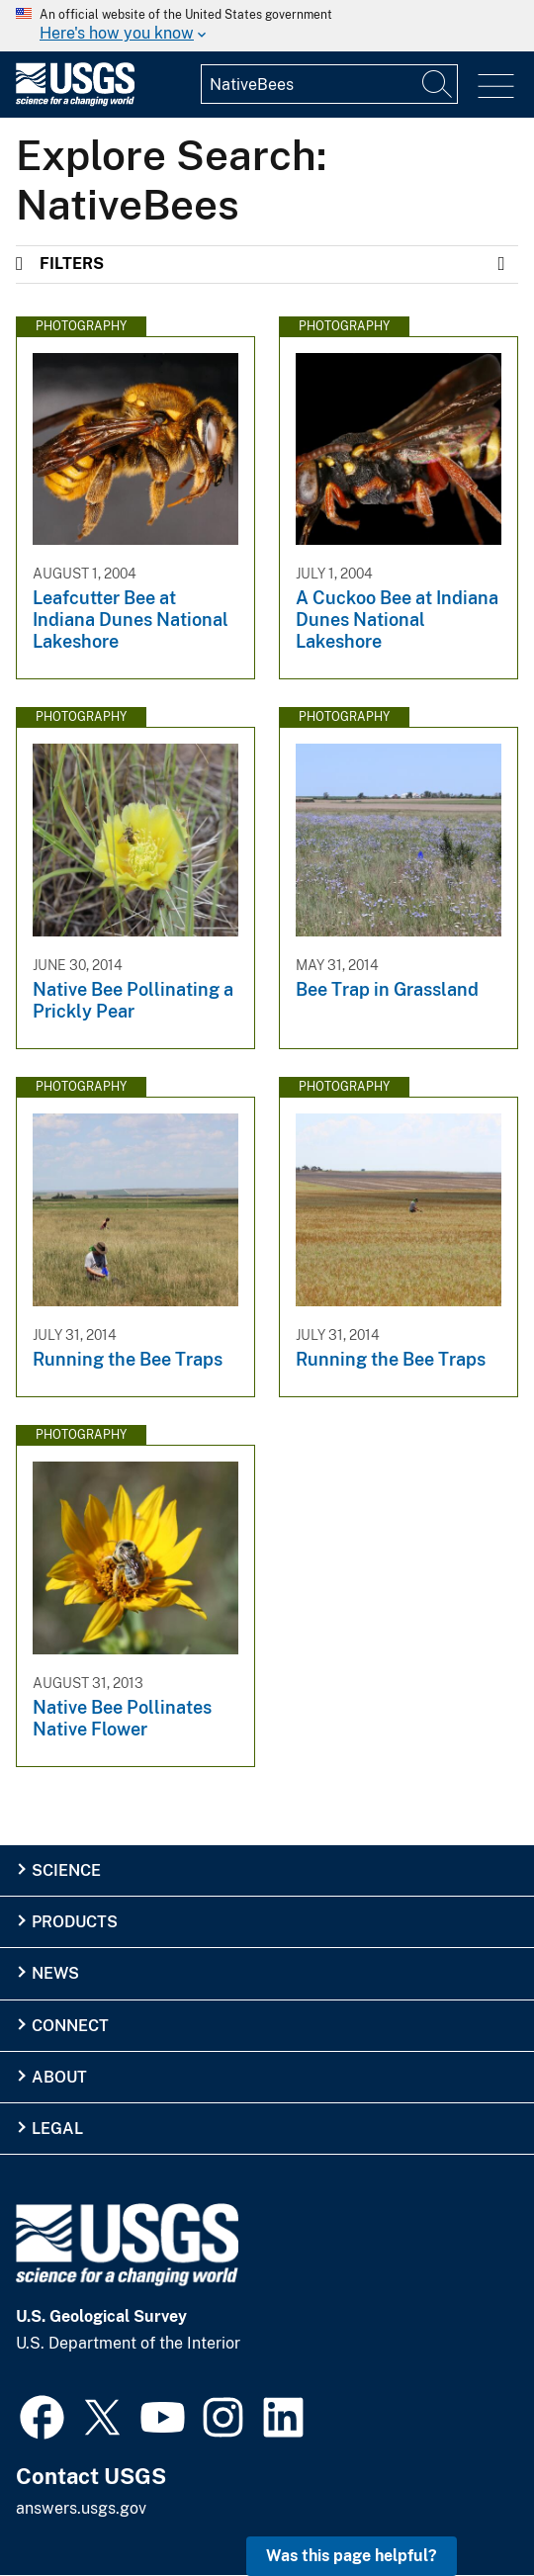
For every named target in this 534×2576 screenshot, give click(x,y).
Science (66, 1870)
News (55, 1973)
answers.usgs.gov (81, 2508)
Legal (57, 2128)
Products (75, 1921)
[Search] (438, 84)
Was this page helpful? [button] (351, 2555)
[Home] (75, 101)
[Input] (329, 84)
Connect (70, 2025)
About (59, 2077)
